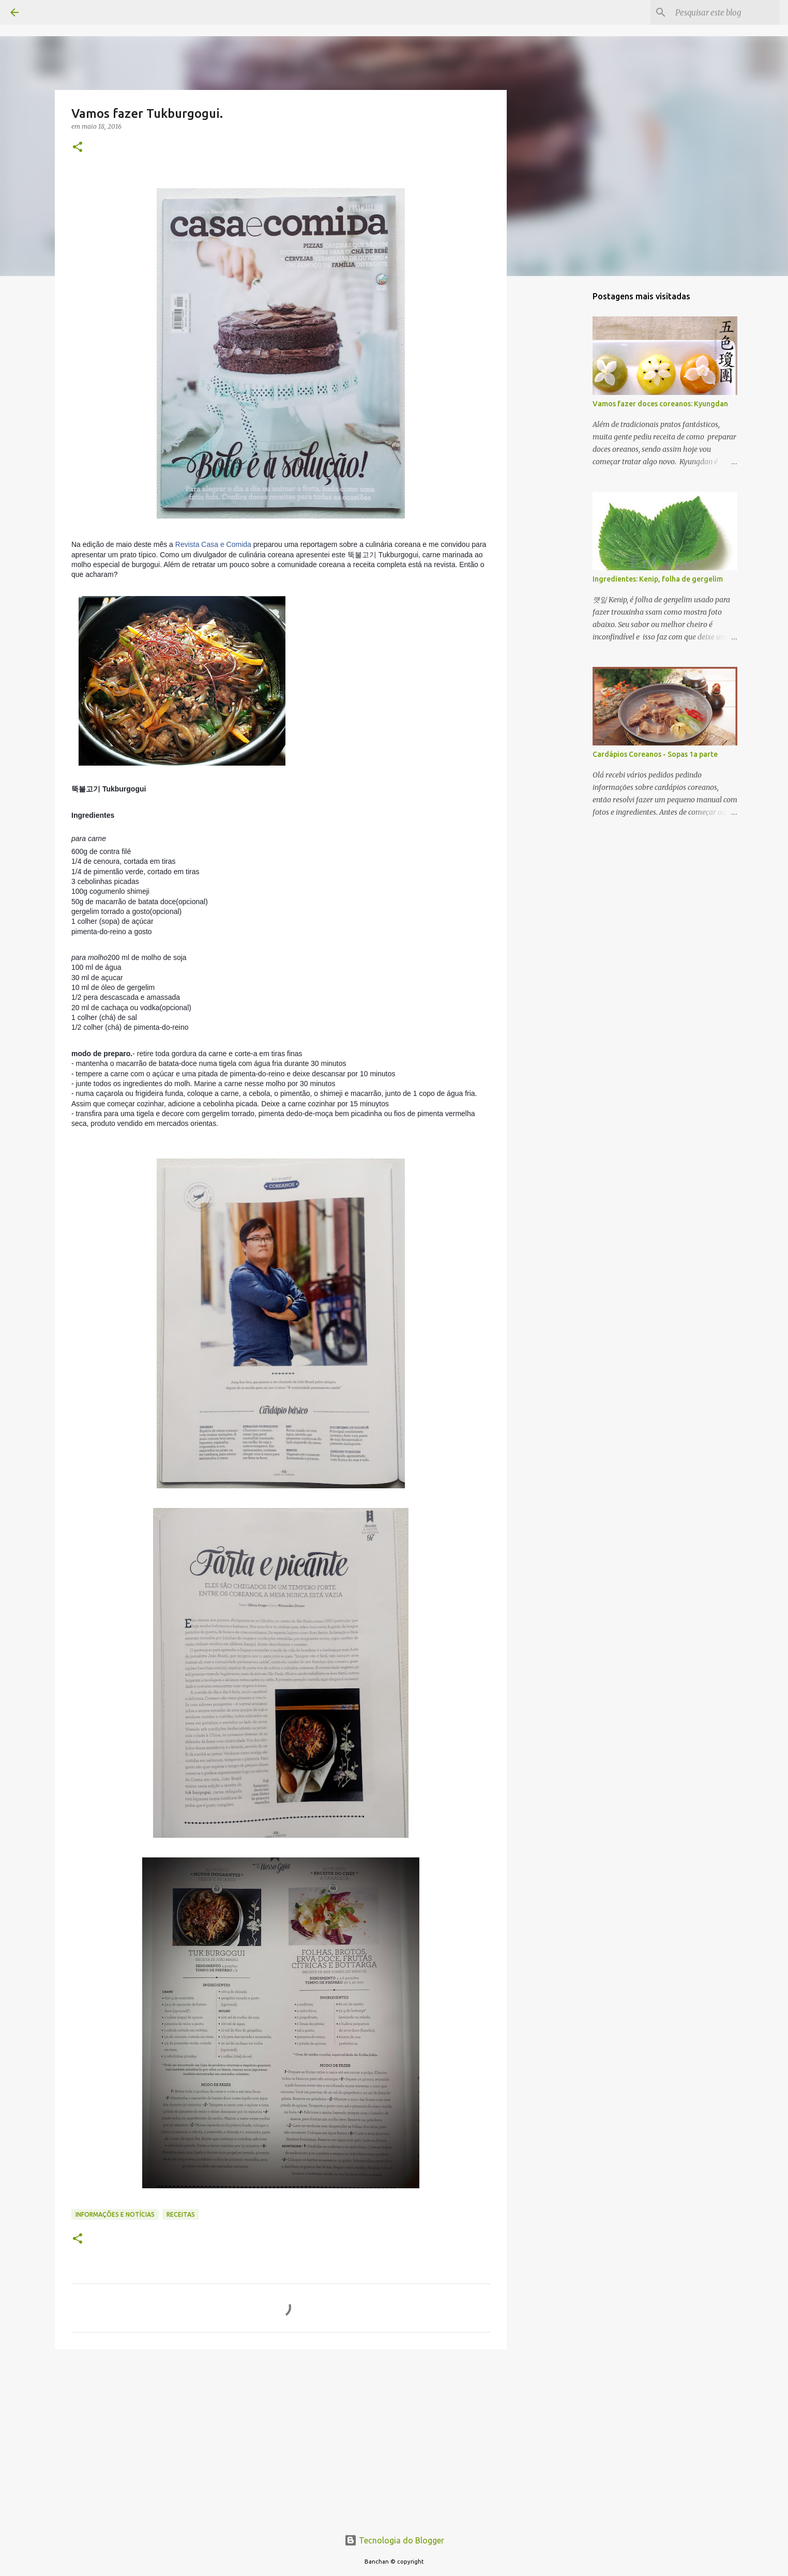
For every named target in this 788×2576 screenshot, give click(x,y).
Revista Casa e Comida (213, 544)
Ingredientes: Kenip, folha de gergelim (658, 579)
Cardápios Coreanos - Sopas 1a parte (655, 754)
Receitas (180, 2214)
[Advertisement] (281, 2437)
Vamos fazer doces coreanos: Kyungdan (660, 404)
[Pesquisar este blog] (725, 12)
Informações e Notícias (115, 2214)
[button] (77, 148)
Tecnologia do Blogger (394, 2540)
